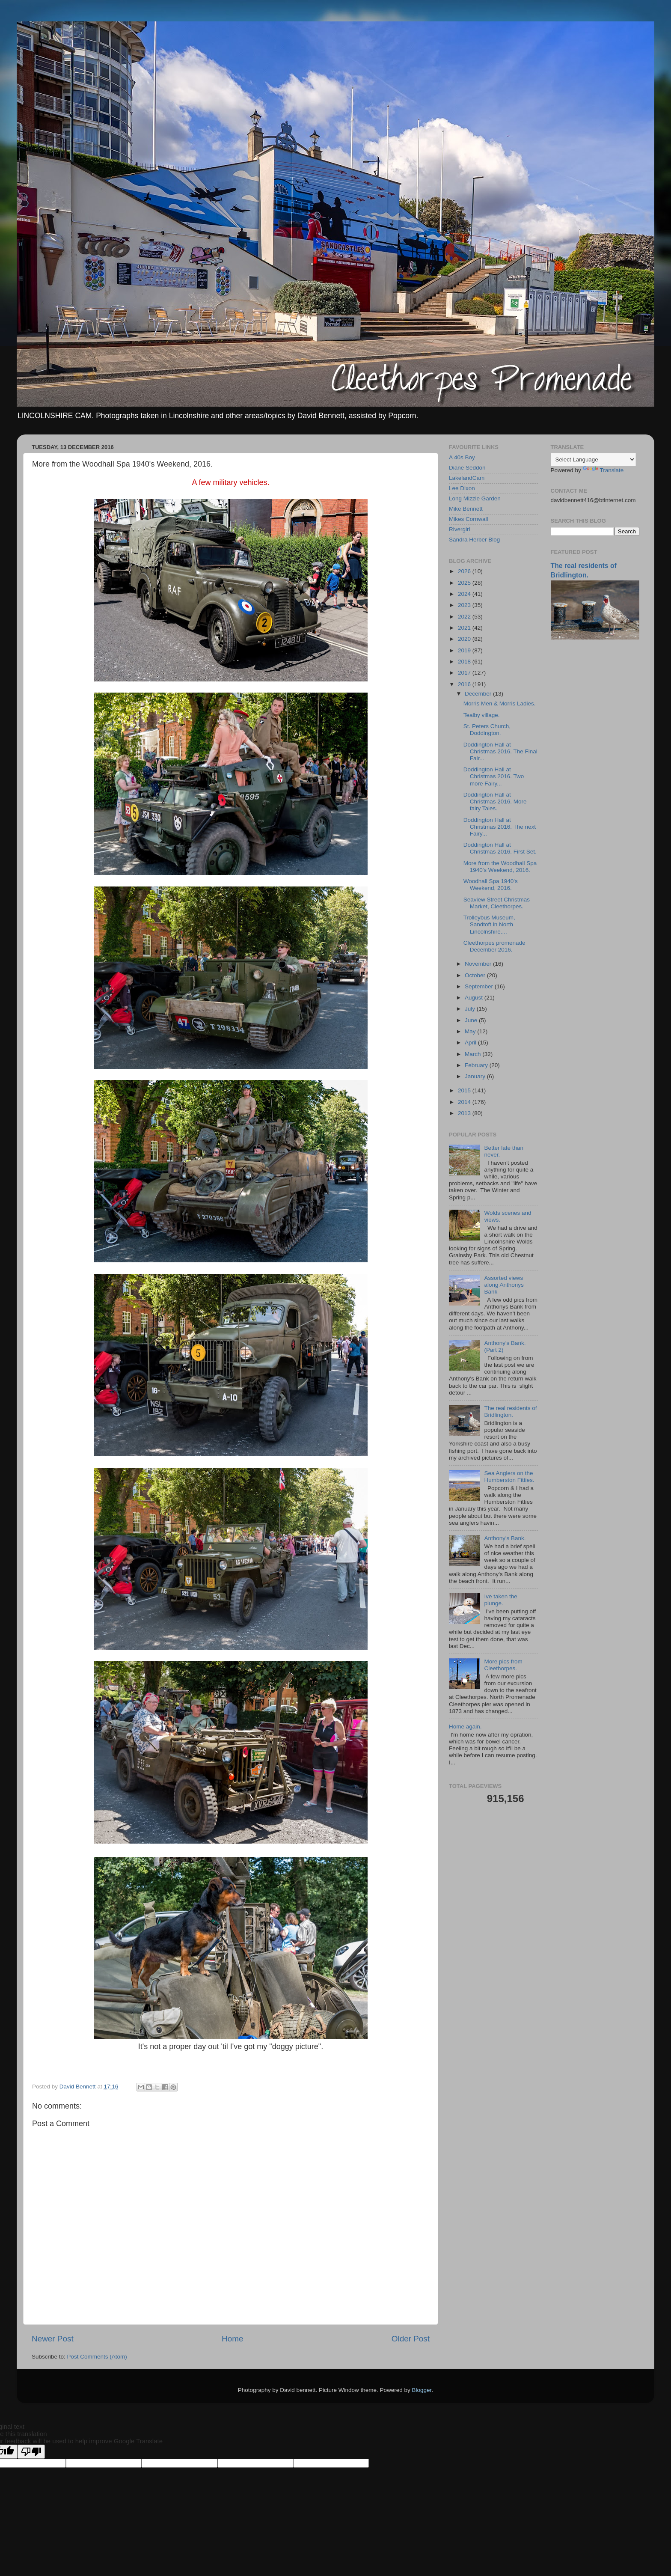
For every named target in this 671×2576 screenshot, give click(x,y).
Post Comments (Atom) (97, 2356)
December (479, 693)
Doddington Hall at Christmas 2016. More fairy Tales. (495, 801)
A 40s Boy (462, 457)
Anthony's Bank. (505, 1538)
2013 (465, 1113)
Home (232, 2338)
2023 (465, 605)
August (474, 997)
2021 (465, 628)
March (473, 1054)
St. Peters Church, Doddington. (487, 729)
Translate (603, 470)
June (472, 1020)
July (471, 1008)
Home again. (465, 1726)
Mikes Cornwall (468, 519)
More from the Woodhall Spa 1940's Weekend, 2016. (500, 866)
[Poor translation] (31, 2452)
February (477, 1065)
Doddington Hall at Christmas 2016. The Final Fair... (500, 751)
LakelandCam (466, 478)
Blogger (422, 2390)
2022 (465, 616)
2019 (465, 650)
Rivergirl (459, 529)
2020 (465, 639)
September (480, 986)
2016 (465, 684)
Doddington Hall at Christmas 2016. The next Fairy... (499, 827)
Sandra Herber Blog (474, 539)
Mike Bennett (466, 509)
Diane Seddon (467, 467)
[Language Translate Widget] (593, 459)
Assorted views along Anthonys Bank (503, 1285)
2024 (465, 594)
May (471, 1031)
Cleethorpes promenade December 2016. (494, 946)
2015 (465, 1090)
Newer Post (53, 2338)
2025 (465, 583)
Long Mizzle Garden (475, 498)
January (476, 1076)
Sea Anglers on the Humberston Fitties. (509, 1476)
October (476, 975)
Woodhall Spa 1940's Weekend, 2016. (490, 884)
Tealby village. (481, 715)
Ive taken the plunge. (500, 1599)
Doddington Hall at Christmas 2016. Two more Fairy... (493, 776)
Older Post (411, 2338)
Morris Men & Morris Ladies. (499, 703)
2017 (465, 672)
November (479, 964)
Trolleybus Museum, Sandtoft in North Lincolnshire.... (489, 924)
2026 (465, 571)
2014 (465, 1102)
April (471, 1042)
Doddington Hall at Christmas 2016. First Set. (500, 848)
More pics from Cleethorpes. (503, 1665)
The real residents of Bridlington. (510, 1411)
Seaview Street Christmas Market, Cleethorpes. (496, 903)
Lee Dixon (462, 488)
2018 (465, 661)
